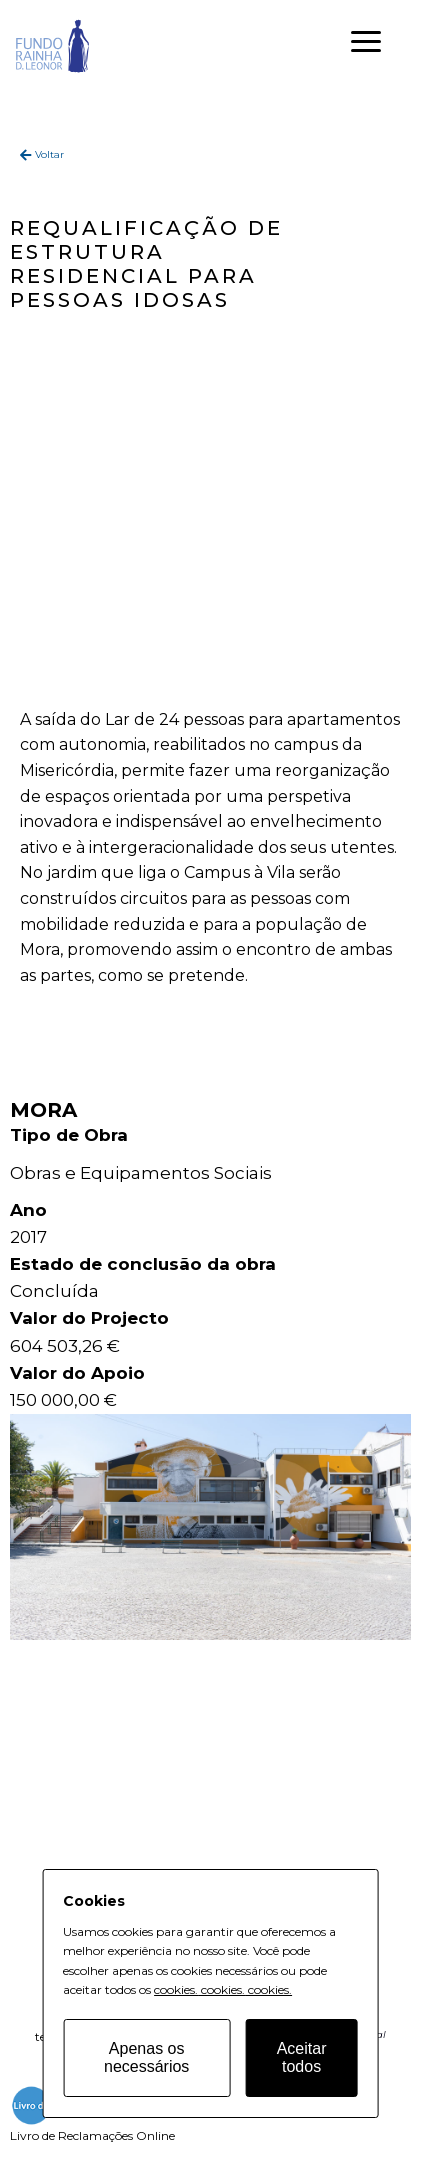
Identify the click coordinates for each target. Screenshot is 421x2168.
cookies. (176, 1989)
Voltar (49, 154)
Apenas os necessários (146, 2057)
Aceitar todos (302, 2057)
